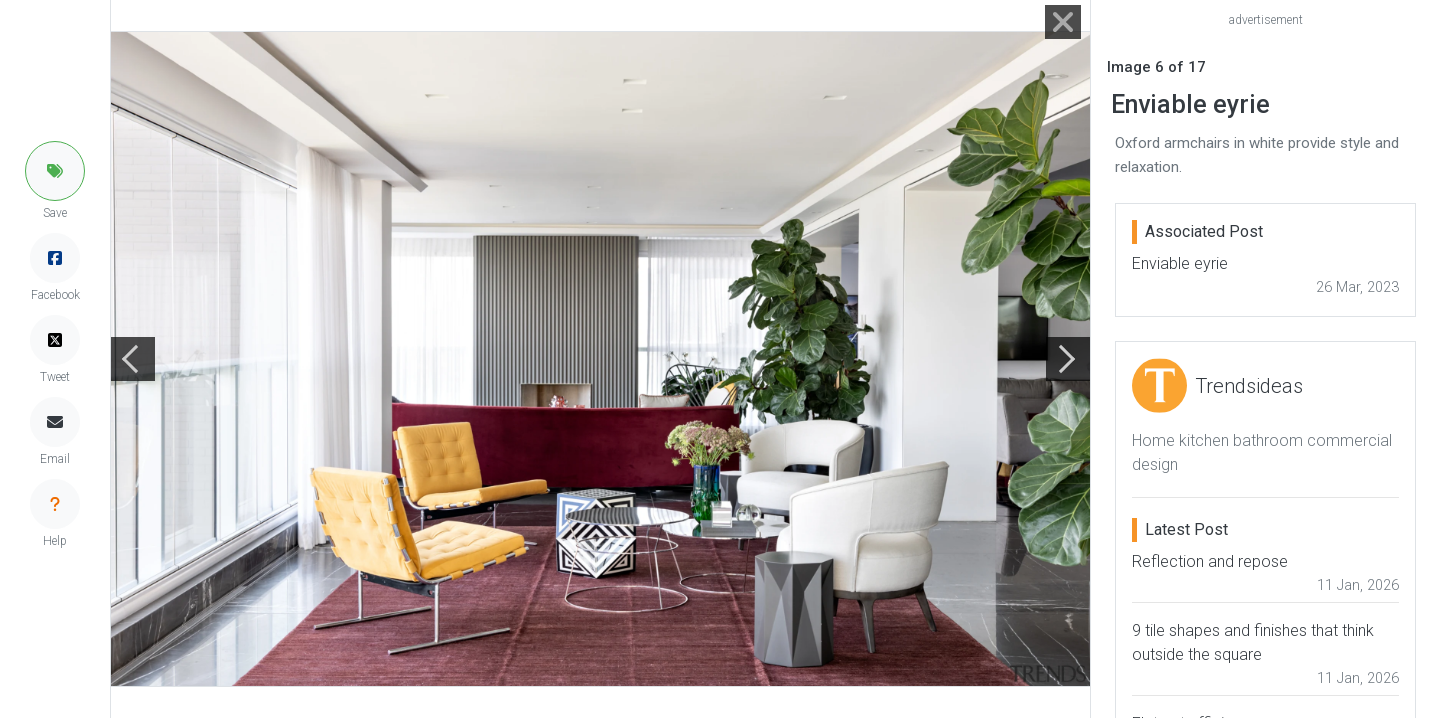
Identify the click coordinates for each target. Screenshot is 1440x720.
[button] (55, 171)
